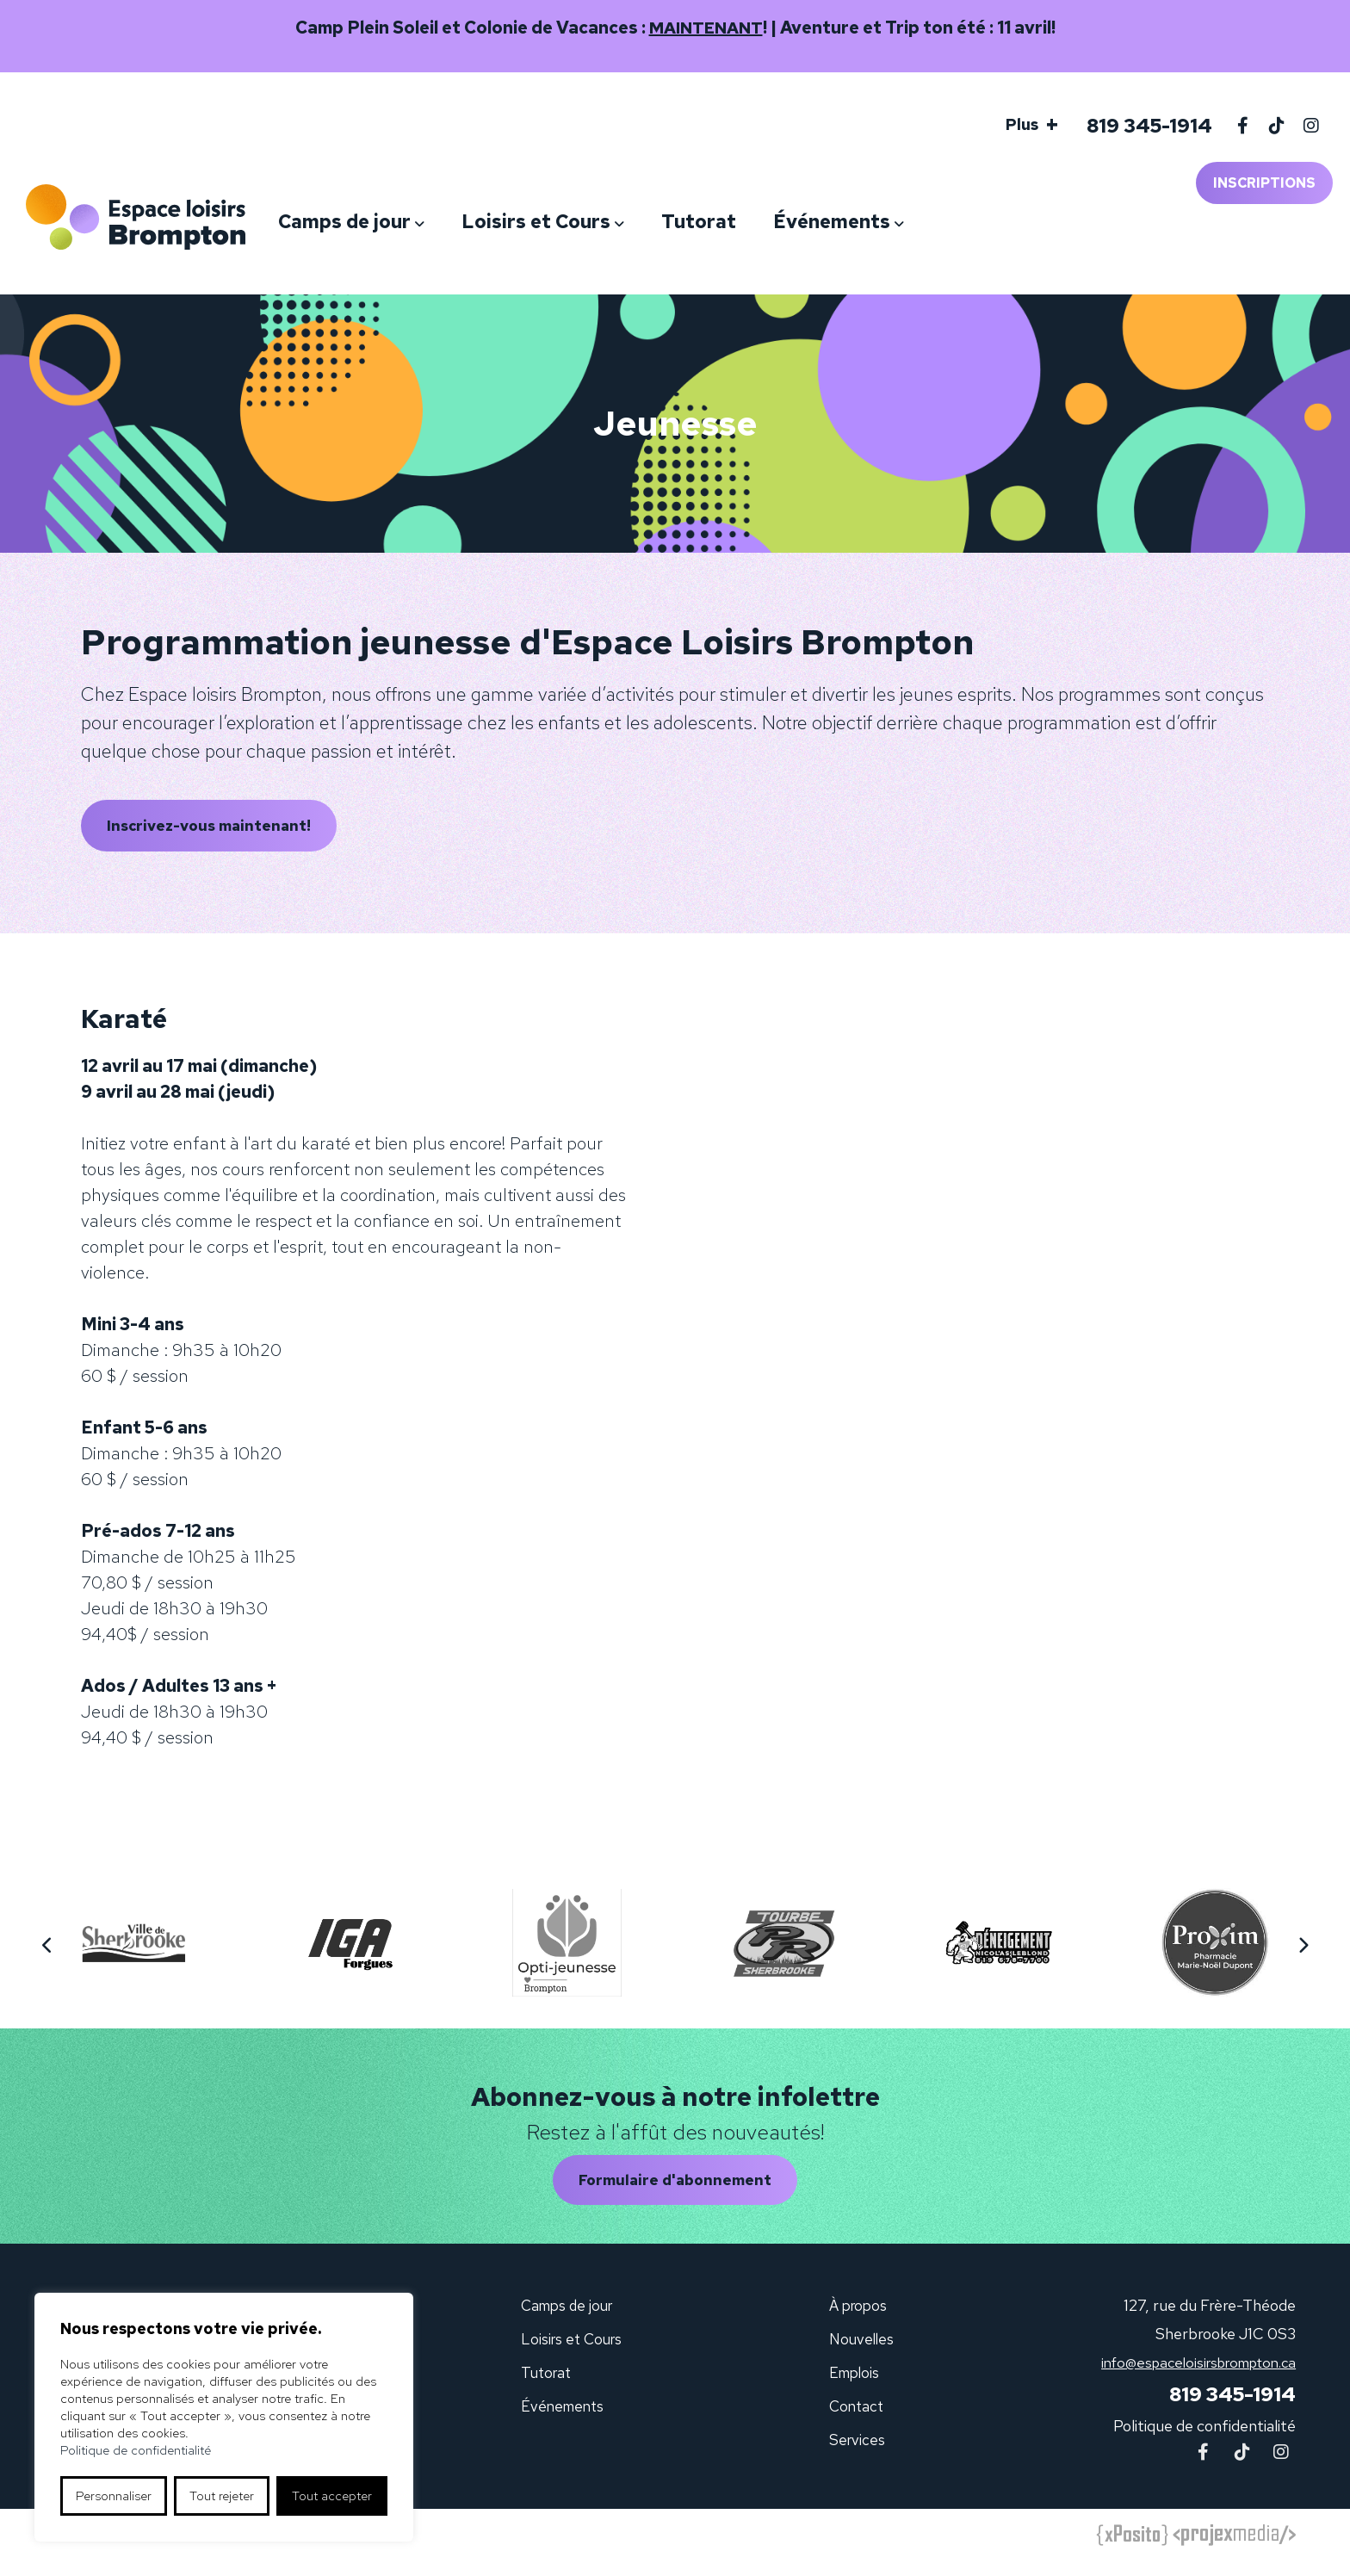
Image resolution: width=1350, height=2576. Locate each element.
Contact (856, 2419)
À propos (858, 2318)
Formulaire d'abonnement (675, 2191)
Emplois (854, 2385)
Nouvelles (861, 2352)
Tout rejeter (221, 2496)
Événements (885, 221)
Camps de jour (398, 221)
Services (856, 2452)
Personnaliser (114, 2496)
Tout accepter (332, 2496)
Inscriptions (1264, 183)
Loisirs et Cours (590, 221)
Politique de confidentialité (1204, 2440)
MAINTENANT (706, 27)
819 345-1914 (1144, 126)
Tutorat (752, 221)
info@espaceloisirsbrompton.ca (1189, 2375)
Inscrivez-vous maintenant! (217, 829)
